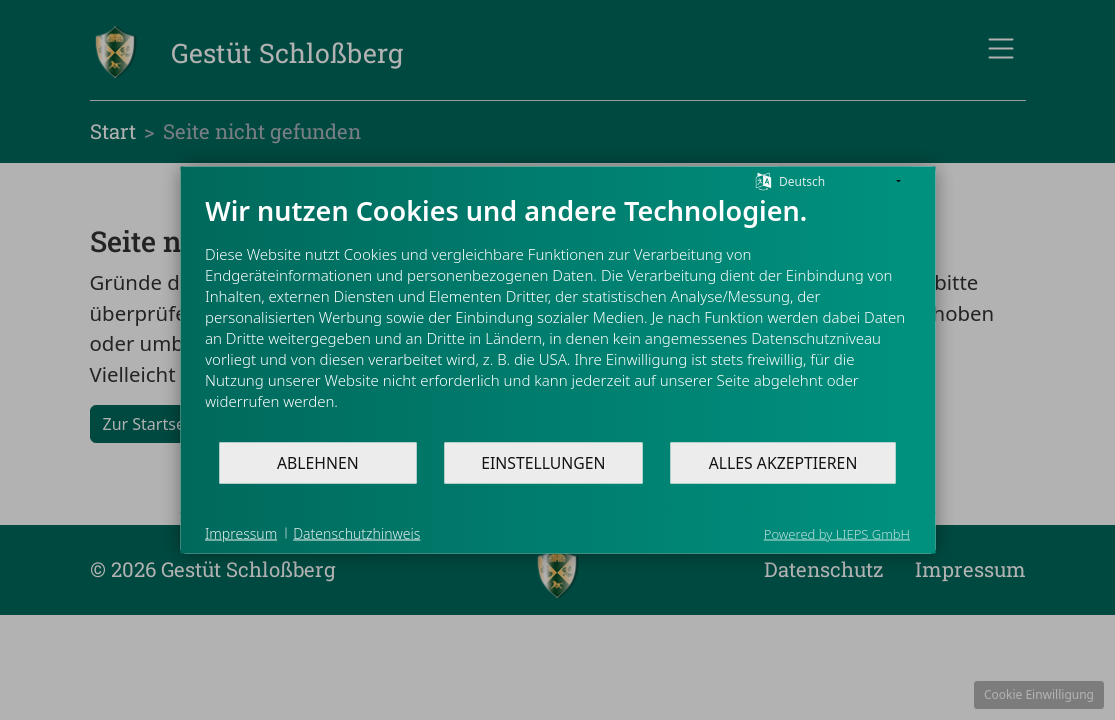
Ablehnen (318, 462)
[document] (557, 317)
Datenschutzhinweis (356, 532)
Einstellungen (543, 462)
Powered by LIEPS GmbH (837, 534)
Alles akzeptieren (783, 462)
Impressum (241, 532)
